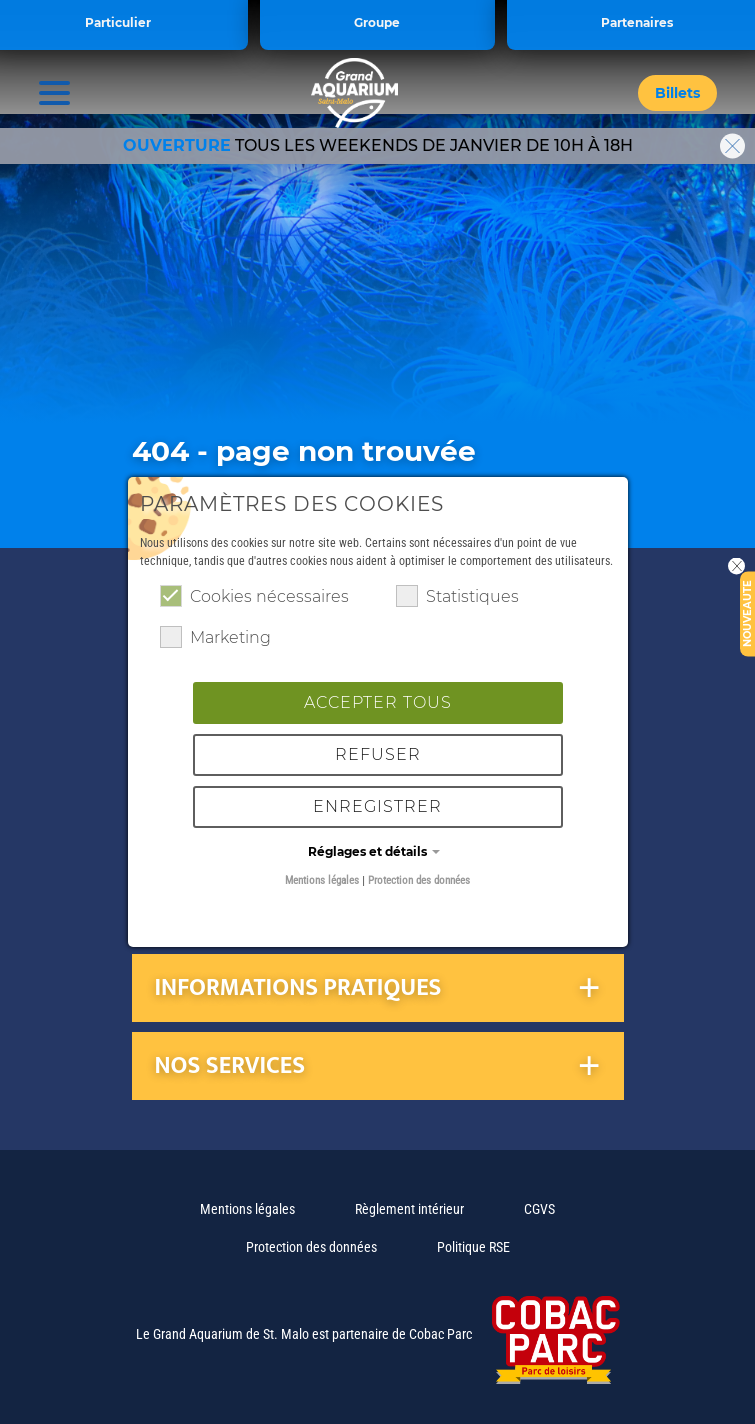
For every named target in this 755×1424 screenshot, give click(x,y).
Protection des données (419, 880)
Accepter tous (378, 702)
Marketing (215, 637)
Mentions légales (322, 880)
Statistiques (457, 596)
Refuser (378, 754)
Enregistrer (377, 806)
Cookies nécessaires (254, 596)
